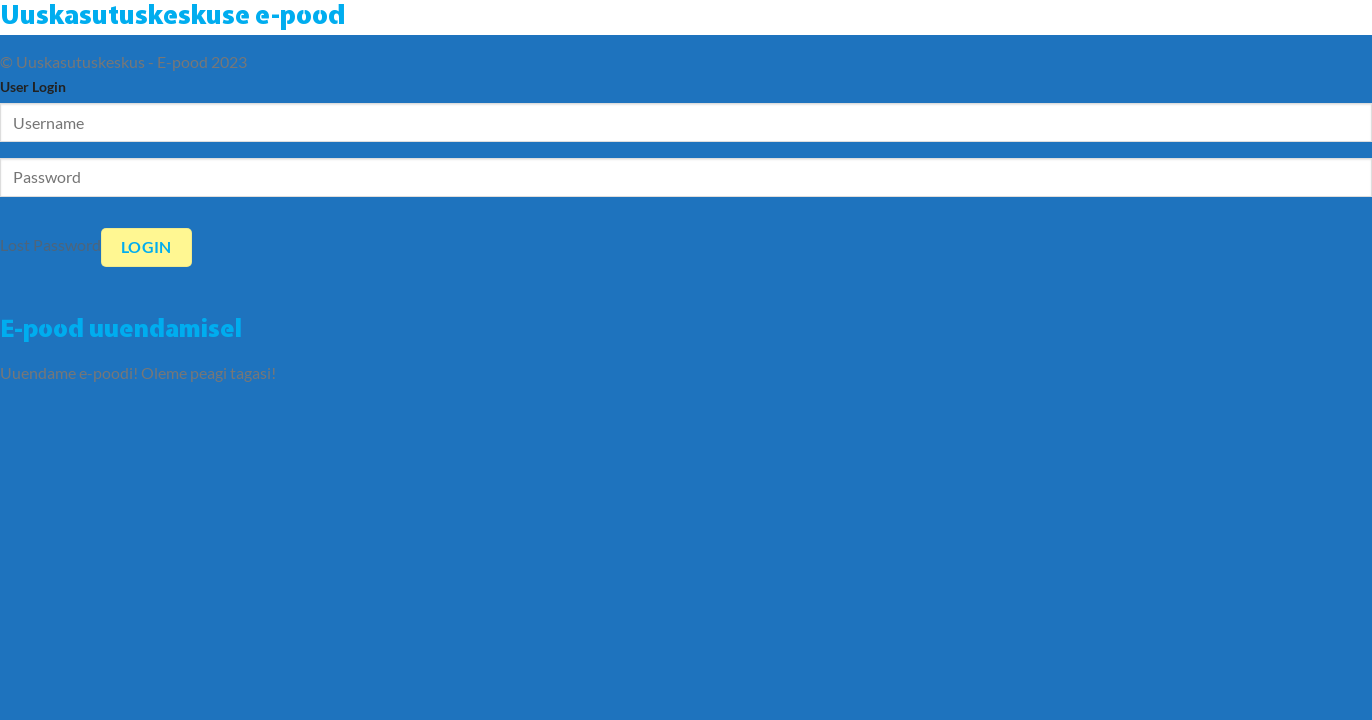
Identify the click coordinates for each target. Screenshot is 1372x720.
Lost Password (50, 244)
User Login (33, 86)
